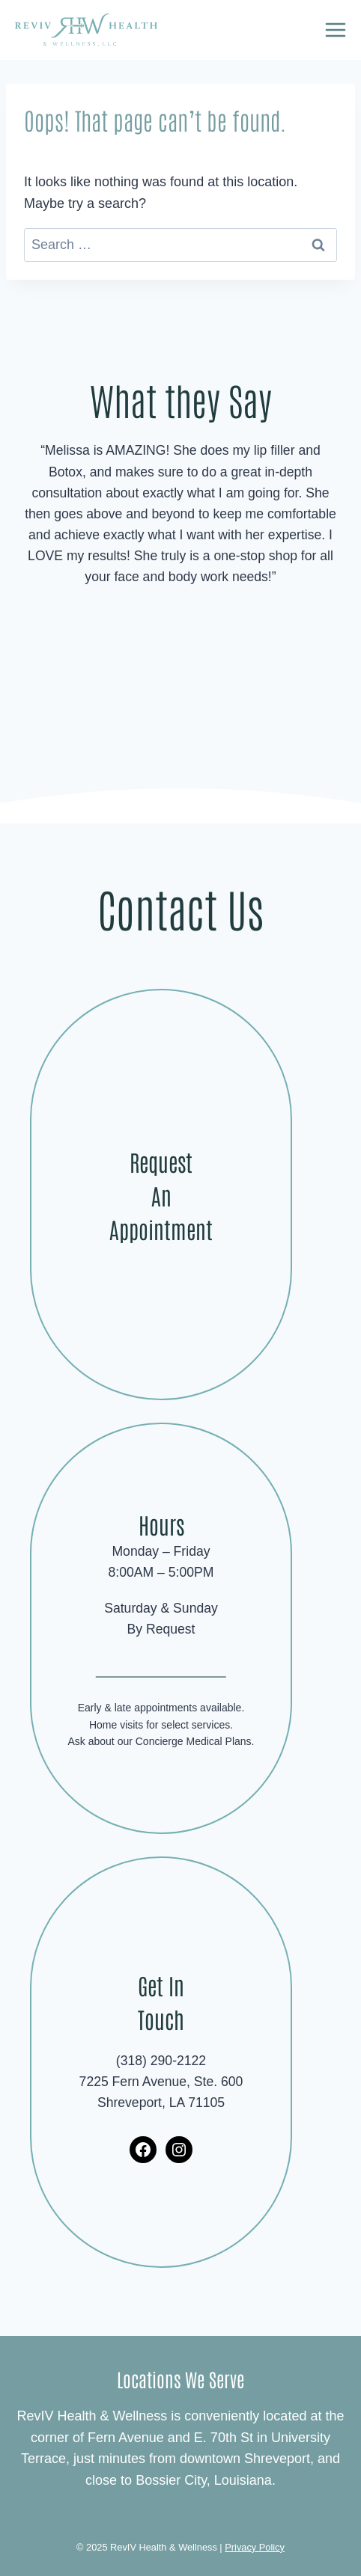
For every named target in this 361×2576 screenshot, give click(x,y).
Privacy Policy (255, 2547)
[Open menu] (335, 29)
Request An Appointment (161, 1195)
